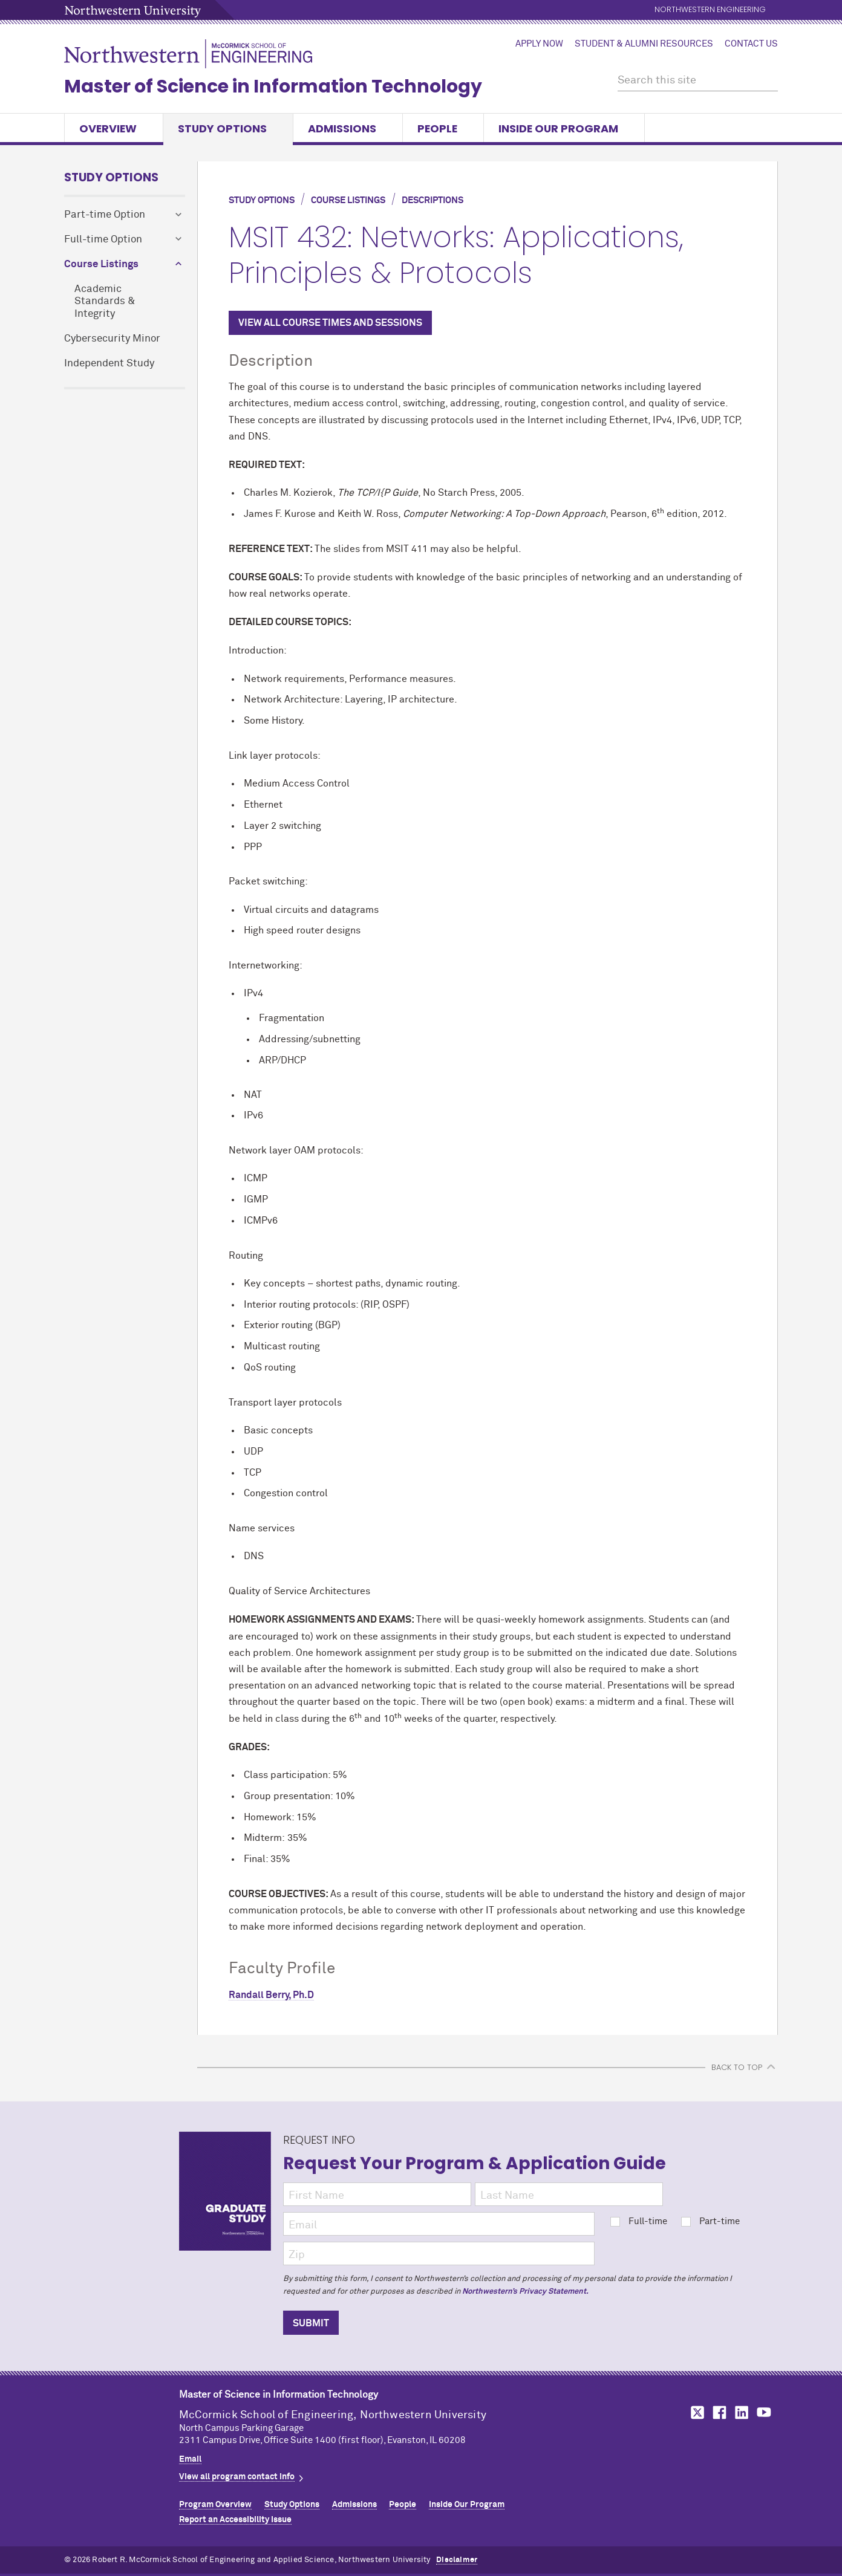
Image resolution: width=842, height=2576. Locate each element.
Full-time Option (103, 240)
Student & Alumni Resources (644, 44)
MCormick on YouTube (764, 2412)
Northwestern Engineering (710, 10)
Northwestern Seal (121, 2423)
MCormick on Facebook (718, 2412)
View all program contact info (237, 2477)
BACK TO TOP (736, 2067)
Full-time (638, 2221)
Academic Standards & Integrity (104, 302)
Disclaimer (456, 2560)
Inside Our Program (564, 128)
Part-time (710, 2221)
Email (190, 2459)
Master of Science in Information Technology (273, 86)
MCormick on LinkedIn (741, 2412)
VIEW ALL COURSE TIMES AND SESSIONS (330, 323)
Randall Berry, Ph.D (271, 1995)
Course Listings (101, 264)
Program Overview (215, 2504)
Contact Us (751, 44)
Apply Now (539, 44)
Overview (113, 128)
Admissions (348, 128)
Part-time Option (104, 215)
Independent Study (109, 363)
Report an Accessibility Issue (235, 2520)
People (443, 128)
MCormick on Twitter (695, 2412)
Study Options (228, 128)
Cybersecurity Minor (112, 339)
